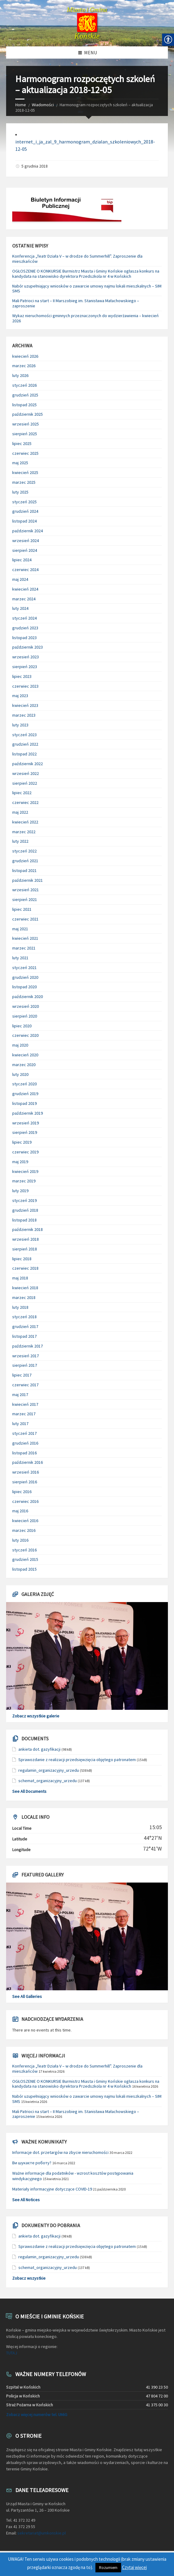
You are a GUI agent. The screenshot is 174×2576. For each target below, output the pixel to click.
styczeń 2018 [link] (24, 1316)
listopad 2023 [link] (24, 637)
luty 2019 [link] (20, 1190)
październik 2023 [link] (27, 647)
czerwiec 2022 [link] (25, 802)
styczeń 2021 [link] (24, 967)
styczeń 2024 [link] (24, 618)
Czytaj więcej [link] (134, 2567)
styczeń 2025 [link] (24, 502)
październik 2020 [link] (27, 996)
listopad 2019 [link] (24, 1103)
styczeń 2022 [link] (24, 851)
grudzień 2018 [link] (25, 1210)
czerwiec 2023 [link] (25, 686)
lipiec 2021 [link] (21, 909)
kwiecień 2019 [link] (25, 1171)
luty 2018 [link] (20, 1307)
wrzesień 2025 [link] (25, 424)
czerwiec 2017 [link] (25, 1384)
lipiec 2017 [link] (21, 1375)
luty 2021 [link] (20, 958)
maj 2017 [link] (20, 1394)
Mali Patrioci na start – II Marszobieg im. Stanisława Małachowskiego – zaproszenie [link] (75, 303)
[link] (87, 23)
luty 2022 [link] (20, 841)
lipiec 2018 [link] (21, 1258)
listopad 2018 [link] (24, 1220)
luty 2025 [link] (20, 492)
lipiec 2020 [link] (21, 1026)
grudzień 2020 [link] (25, 977)
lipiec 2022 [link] (21, 792)
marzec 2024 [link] (23, 599)
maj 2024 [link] (20, 579)
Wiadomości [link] (43, 104)
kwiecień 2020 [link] (25, 1055)
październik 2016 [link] (27, 1462)
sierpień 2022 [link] (24, 783)
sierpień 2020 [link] (24, 1016)
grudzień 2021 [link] (25, 860)
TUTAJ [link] (11, 2353)
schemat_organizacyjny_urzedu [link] (47, 1780)
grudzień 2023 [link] (25, 628)
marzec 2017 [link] (23, 1413)
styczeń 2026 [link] (24, 385)
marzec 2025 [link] (23, 482)
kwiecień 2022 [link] (25, 822)
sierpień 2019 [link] (24, 1132)
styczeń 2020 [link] (24, 1084)
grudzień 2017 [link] (25, 1326)
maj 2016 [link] (20, 1511)
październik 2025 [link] (27, 414)
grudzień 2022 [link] (25, 744)
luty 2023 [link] (20, 725)
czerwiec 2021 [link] (25, 919)
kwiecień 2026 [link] (25, 356)
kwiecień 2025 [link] (25, 472)
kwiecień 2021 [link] (25, 938)
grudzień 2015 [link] (25, 1559)
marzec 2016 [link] (23, 1530)
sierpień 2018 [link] (24, 1249)
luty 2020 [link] (20, 1074)
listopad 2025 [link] (24, 404)
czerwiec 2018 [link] (25, 1268)
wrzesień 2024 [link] (25, 540)
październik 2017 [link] (27, 1346)
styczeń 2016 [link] (24, 1550)
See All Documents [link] (29, 1791)
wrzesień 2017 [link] (25, 1356)
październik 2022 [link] (27, 763)
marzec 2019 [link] (23, 1181)
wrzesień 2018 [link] (25, 1239)
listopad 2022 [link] (24, 754)
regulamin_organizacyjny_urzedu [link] (48, 1770)
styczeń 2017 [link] (24, 1433)
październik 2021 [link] (27, 880)
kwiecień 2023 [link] (25, 705)
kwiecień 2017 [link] (25, 1404)
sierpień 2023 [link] (24, 666)
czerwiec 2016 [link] (25, 1501)
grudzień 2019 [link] (25, 1093)
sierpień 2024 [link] (24, 550)
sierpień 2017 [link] (24, 1365)
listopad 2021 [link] (24, 870)
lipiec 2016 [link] (21, 1491)
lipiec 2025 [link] (21, 443)
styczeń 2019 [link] (24, 1200)
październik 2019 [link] (27, 1113)
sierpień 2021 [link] (24, 899)
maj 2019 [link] (20, 1161)
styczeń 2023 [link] (24, 734)
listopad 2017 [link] (24, 1336)
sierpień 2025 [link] (24, 433)
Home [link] (20, 104)
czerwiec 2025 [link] (25, 453)
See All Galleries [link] (27, 1996)
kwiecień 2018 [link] (25, 1287)
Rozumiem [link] (108, 2567)
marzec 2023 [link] (23, 715)
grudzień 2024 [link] (25, 511)
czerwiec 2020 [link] (25, 1035)
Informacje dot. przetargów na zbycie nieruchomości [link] (60, 2152)
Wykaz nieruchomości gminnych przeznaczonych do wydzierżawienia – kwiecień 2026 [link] (85, 318)
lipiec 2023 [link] (21, 676)
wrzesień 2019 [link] (25, 1123)
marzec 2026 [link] (23, 365)
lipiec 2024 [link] (21, 560)
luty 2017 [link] (20, 1423)
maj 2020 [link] (20, 1045)
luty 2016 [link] (20, 1540)
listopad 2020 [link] (24, 987)
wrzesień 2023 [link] (25, 657)
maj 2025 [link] (20, 462)
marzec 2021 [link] (23, 948)
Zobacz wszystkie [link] (29, 2278)
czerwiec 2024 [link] (25, 569)
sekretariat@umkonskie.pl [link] (41, 2533)
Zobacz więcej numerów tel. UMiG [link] (36, 2414)
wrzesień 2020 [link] (25, 1006)
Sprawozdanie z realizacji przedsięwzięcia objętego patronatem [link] (77, 1759)
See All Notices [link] (26, 2199)
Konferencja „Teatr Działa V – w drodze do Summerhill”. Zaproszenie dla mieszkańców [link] (77, 258)
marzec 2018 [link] (23, 1297)
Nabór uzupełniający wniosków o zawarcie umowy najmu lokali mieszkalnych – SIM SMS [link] (86, 288)
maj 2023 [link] (20, 695)
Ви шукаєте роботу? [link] (31, 2162)
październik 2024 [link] (27, 531)
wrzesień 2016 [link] (25, 1472)
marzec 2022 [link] (23, 831)
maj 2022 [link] (20, 812)
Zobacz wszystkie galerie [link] (35, 1716)
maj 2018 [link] (20, 1278)
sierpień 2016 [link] (24, 1482)
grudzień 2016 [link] (25, 1443)
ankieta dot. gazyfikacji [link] (39, 1749)
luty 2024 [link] (20, 608)
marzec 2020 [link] (23, 1064)
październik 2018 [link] (27, 1229)
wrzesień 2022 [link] (25, 773)
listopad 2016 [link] (24, 1453)
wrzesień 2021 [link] (25, 889)
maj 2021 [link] (20, 929)
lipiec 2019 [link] (21, 1142)
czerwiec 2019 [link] (25, 1152)
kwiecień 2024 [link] (25, 589)
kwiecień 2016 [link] (25, 1520)
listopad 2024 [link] (24, 521)
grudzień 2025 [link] (25, 395)
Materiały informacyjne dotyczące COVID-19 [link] (52, 2189)
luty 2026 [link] (20, 375)
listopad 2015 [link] (24, 1569)
